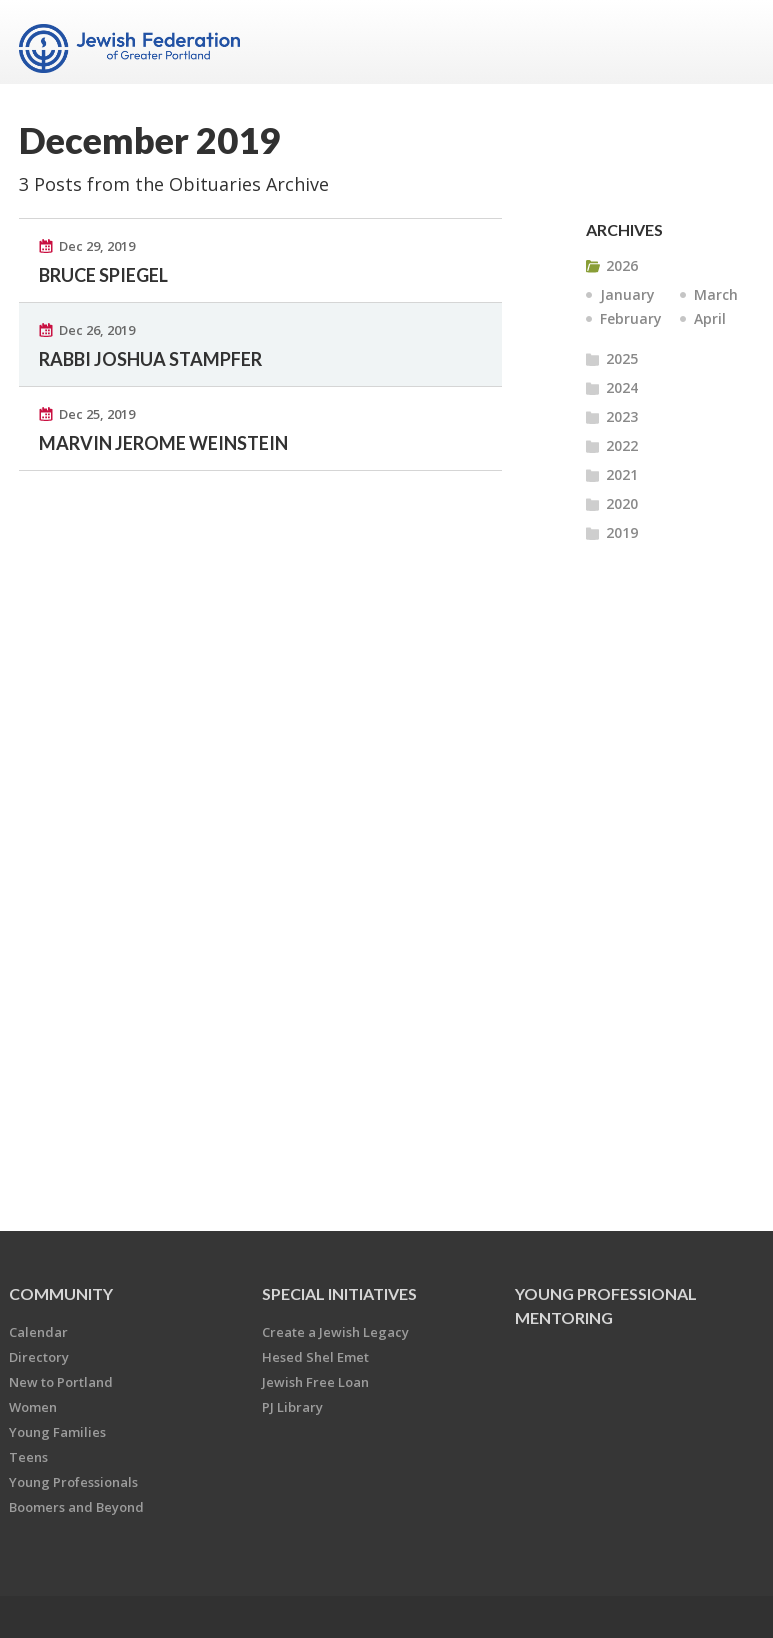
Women (33, 1407)
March (716, 294)
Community (61, 1293)
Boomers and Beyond (76, 1507)
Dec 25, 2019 (97, 414)
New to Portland (61, 1382)
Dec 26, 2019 (97, 330)
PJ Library (292, 1407)
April (710, 318)
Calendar (38, 1332)
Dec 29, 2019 (97, 246)
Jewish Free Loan (315, 1382)
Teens (28, 1457)
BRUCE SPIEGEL (103, 275)
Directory (39, 1357)
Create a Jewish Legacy (335, 1332)
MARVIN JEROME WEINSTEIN (163, 443)
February (631, 318)
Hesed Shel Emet (315, 1357)
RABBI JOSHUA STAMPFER (150, 359)
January (627, 294)
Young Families (57, 1432)
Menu (731, 42)
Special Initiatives (339, 1293)
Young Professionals (73, 1482)
